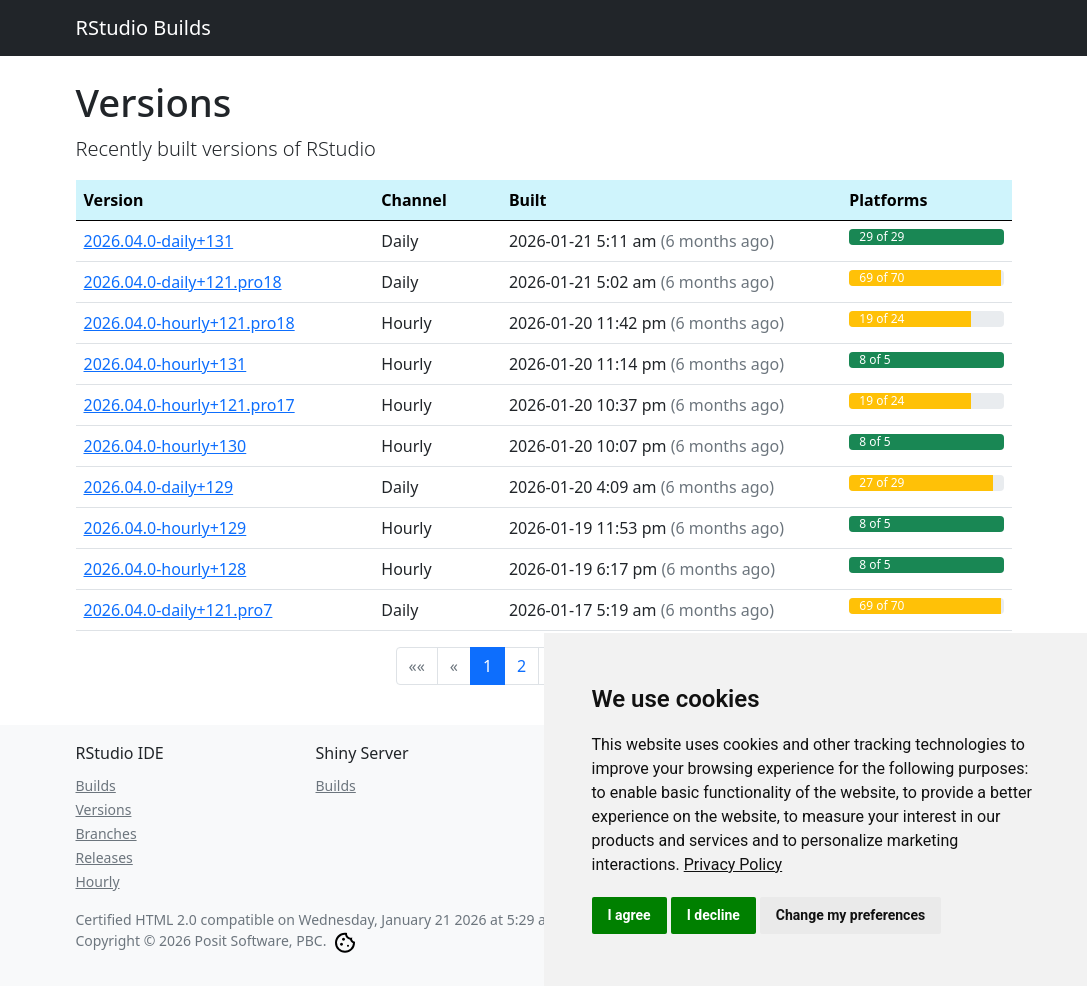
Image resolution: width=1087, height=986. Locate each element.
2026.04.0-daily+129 (159, 487)
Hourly (98, 881)
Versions (104, 809)
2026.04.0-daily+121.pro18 (183, 282)
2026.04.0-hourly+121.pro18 (189, 323)
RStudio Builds (143, 27)
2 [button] (521, 666)
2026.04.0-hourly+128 (165, 569)
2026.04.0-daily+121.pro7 (178, 610)
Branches (106, 833)
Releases (104, 857)
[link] (733, 864)
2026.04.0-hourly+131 (165, 364)
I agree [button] (629, 915)
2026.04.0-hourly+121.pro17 (189, 405)
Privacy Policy (733, 864)
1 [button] (487, 666)
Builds (96, 785)
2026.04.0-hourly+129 (165, 528)
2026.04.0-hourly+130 (165, 446)
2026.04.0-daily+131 (159, 241)
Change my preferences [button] (850, 915)
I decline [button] (713, 915)
